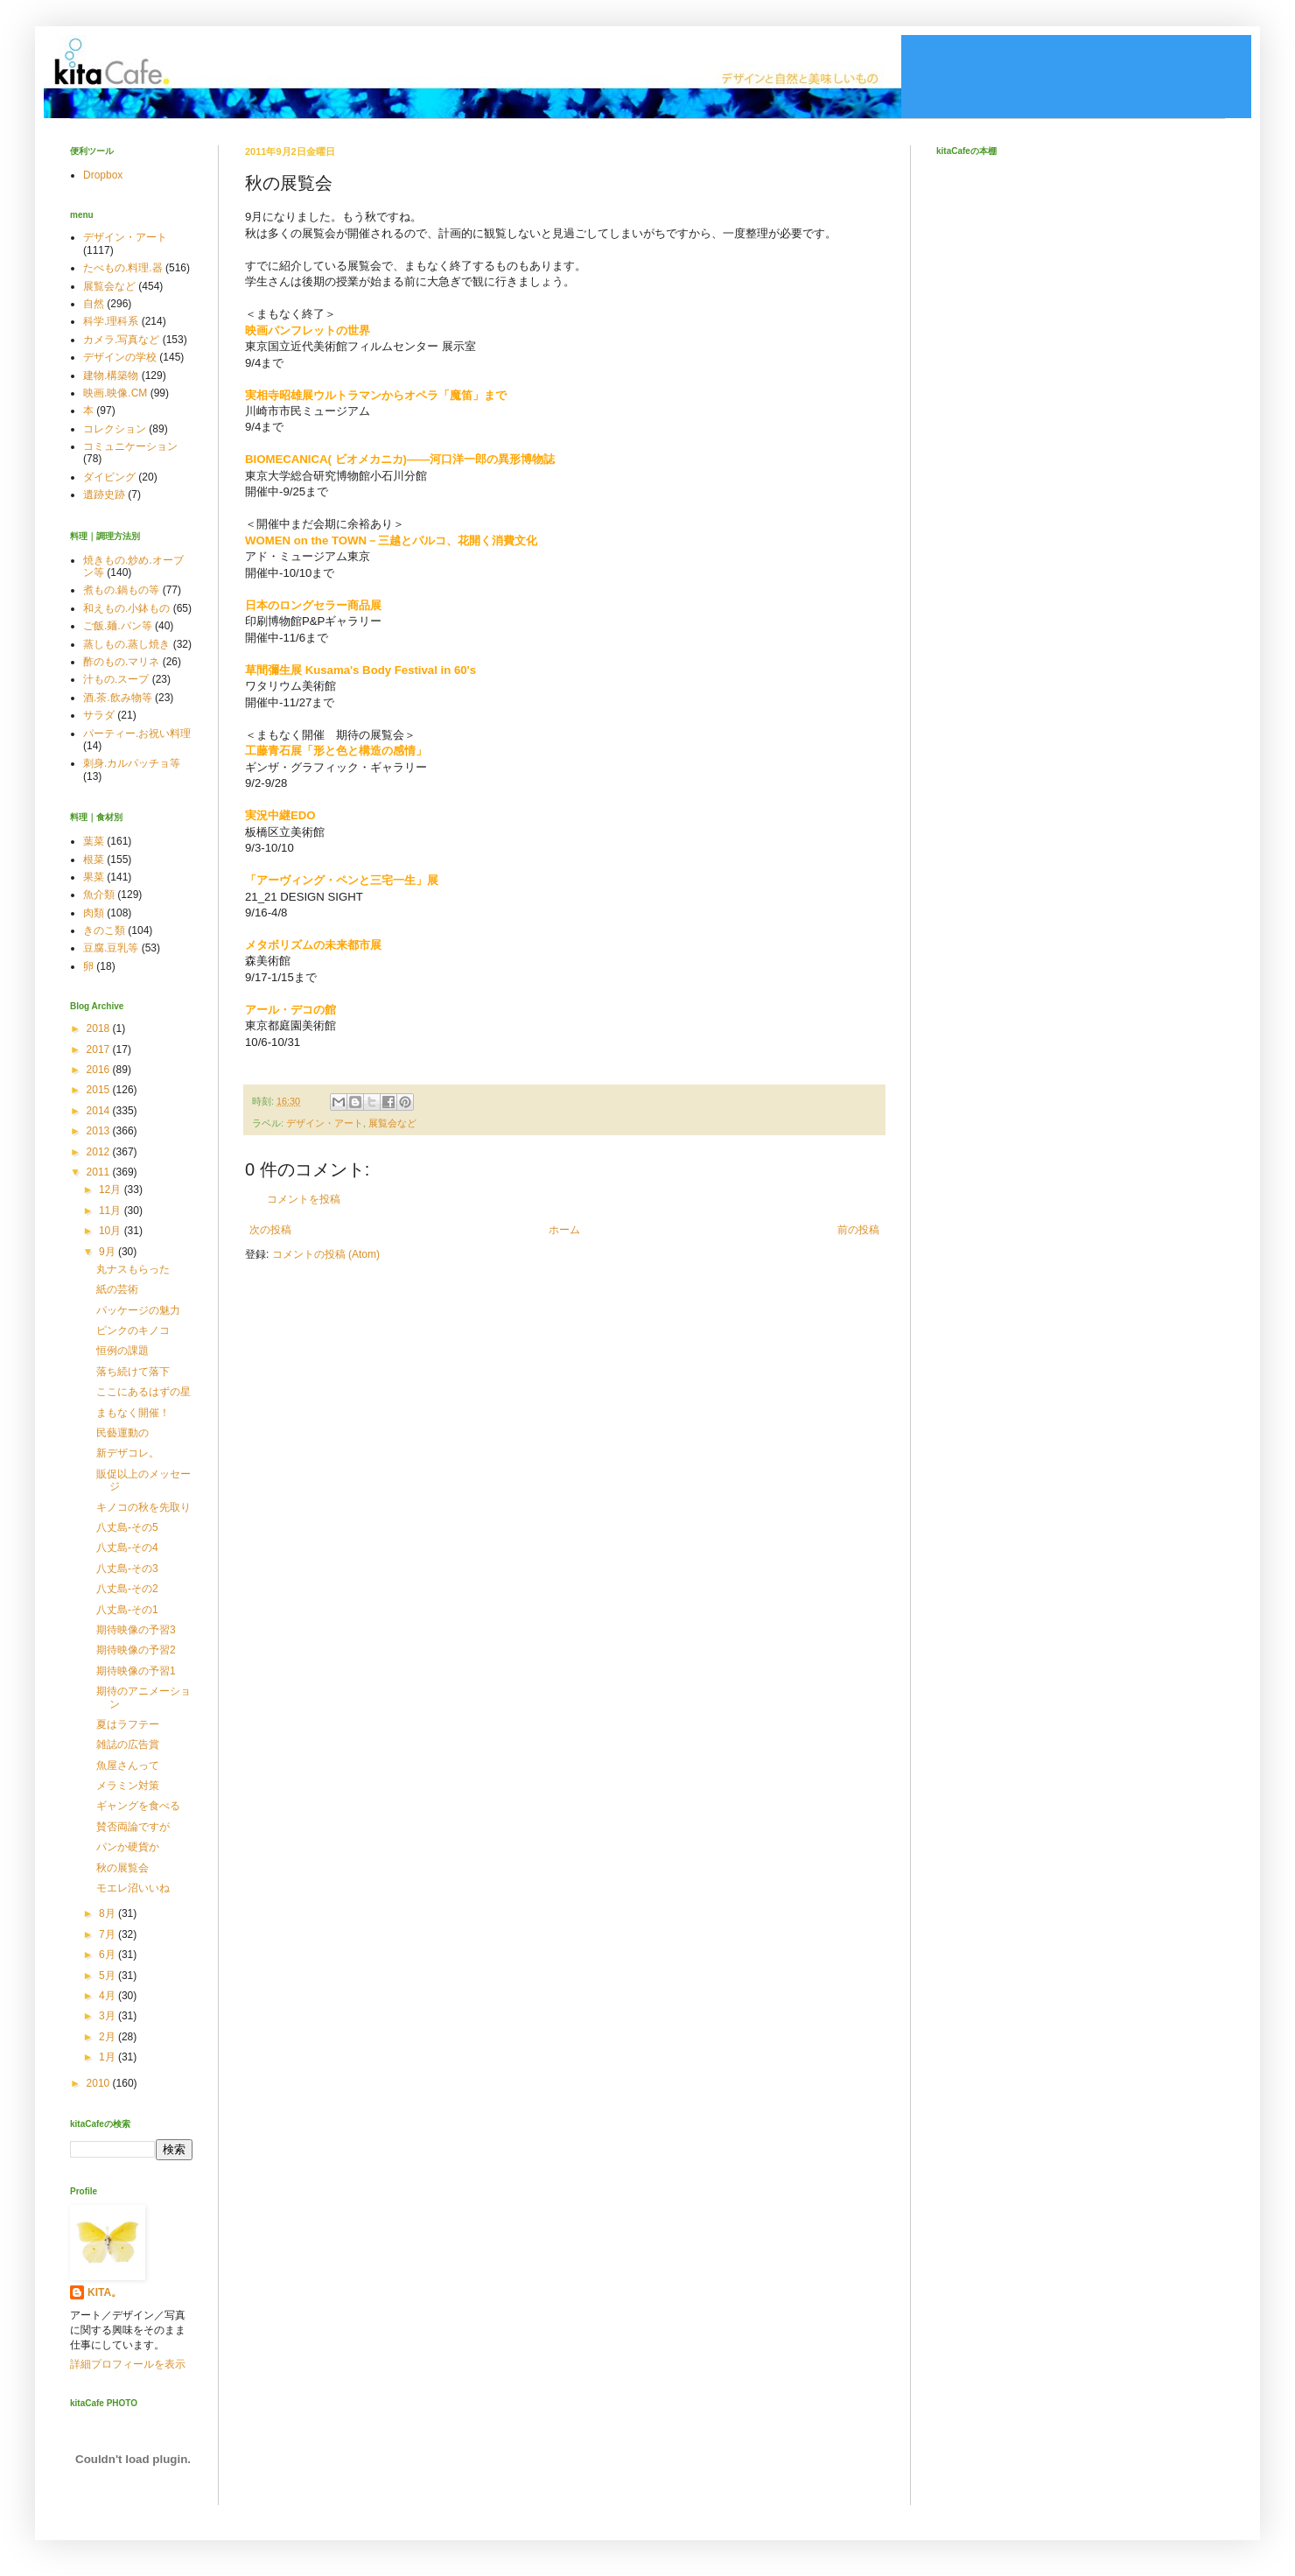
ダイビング (109, 477)
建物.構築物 (110, 375)
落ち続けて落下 (133, 1371)
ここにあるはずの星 (143, 1392)
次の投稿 (270, 1230)
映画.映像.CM (115, 393)
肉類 (93, 913)
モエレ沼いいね (133, 1888)
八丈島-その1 (127, 1610)
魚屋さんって (127, 1765)
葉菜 (93, 841)
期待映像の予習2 (136, 1650)
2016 (100, 1069)
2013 (100, 1131)
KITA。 (105, 2292)
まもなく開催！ (133, 1413)
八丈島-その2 (127, 1589)
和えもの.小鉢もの (126, 608)
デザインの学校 (120, 357)
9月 (108, 1252)
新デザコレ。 (127, 1453)
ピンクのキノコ (133, 1330)
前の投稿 (858, 1230)
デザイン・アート (324, 1123)
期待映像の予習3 (136, 1630)
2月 (108, 2037)
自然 (93, 304)
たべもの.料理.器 (123, 268)
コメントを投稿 (303, 1199)
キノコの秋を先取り (143, 1507)
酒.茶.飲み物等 (117, 697)
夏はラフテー (127, 1724)
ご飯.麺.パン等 (117, 626)
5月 (108, 1975)
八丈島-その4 (127, 1547)
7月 (108, 1934)
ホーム (564, 1230)
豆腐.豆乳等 (110, 948)
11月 (111, 1210)
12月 (111, 1189)
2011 (100, 1172)
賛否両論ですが (133, 1827)
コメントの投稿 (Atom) (326, 1254)
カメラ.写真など (121, 339)
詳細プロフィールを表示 (128, 2364)
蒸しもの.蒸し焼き (126, 644)
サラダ (99, 715)
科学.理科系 (110, 321)
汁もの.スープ (116, 679)
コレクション (114, 429)
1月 (108, 2057)
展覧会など (392, 1123)
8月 (108, 1913)
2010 (100, 2083)
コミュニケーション (130, 446)
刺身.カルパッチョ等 (131, 763)
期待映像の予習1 (136, 1671)
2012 (100, 1152)
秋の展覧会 (122, 1868)
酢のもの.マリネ (121, 662)
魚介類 (99, 894)
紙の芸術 (117, 1289)
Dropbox (102, 175)
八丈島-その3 (127, 1568)
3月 (108, 2016)
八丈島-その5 (127, 1527)
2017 (100, 1049)
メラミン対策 (127, 1785)
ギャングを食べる (138, 1806)
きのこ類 (104, 930)
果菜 (93, 877)
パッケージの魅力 (138, 1310)
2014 (100, 1111)
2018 (100, 1028)
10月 (111, 1231)
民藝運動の (122, 1433)
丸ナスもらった (133, 1269)
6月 (108, 1954)
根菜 (93, 859)
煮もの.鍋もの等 (121, 590)
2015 (100, 1090)
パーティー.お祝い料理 (137, 733)
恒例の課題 (122, 1350)
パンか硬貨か (127, 1847)
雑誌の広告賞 (127, 1744)
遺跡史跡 (104, 494)
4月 (108, 1996)
